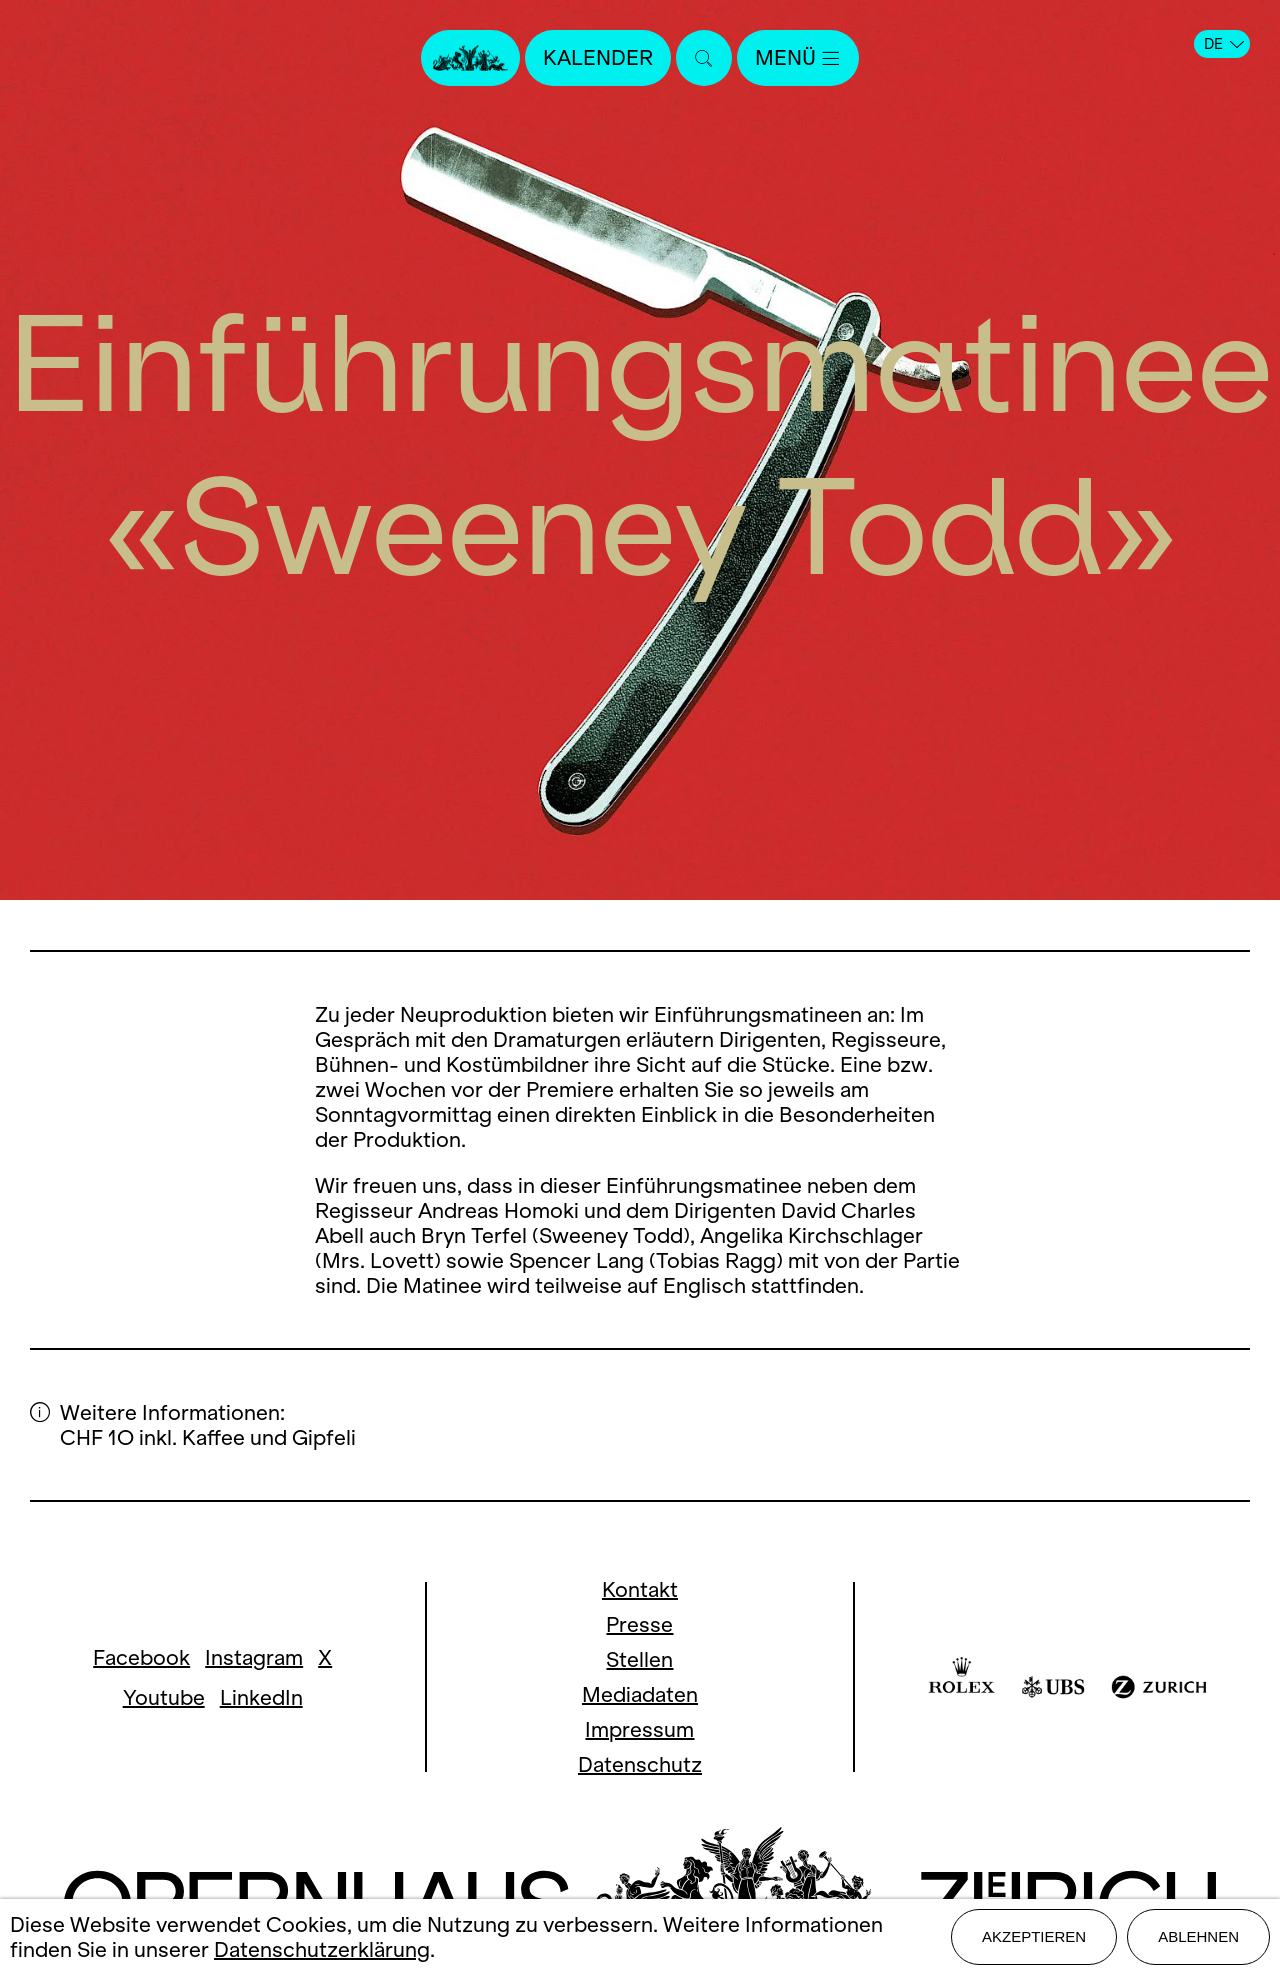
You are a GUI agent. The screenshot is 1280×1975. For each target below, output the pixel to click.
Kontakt (640, 1589)
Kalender (598, 57)
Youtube (164, 1697)
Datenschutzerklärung (322, 1949)
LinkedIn (261, 1697)
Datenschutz (640, 1764)
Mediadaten (640, 1694)
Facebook (141, 1657)
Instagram (254, 1657)
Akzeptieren (1034, 1936)
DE (1224, 44)
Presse (639, 1624)
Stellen (639, 1659)
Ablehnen (1198, 1936)
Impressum (639, 1729)
